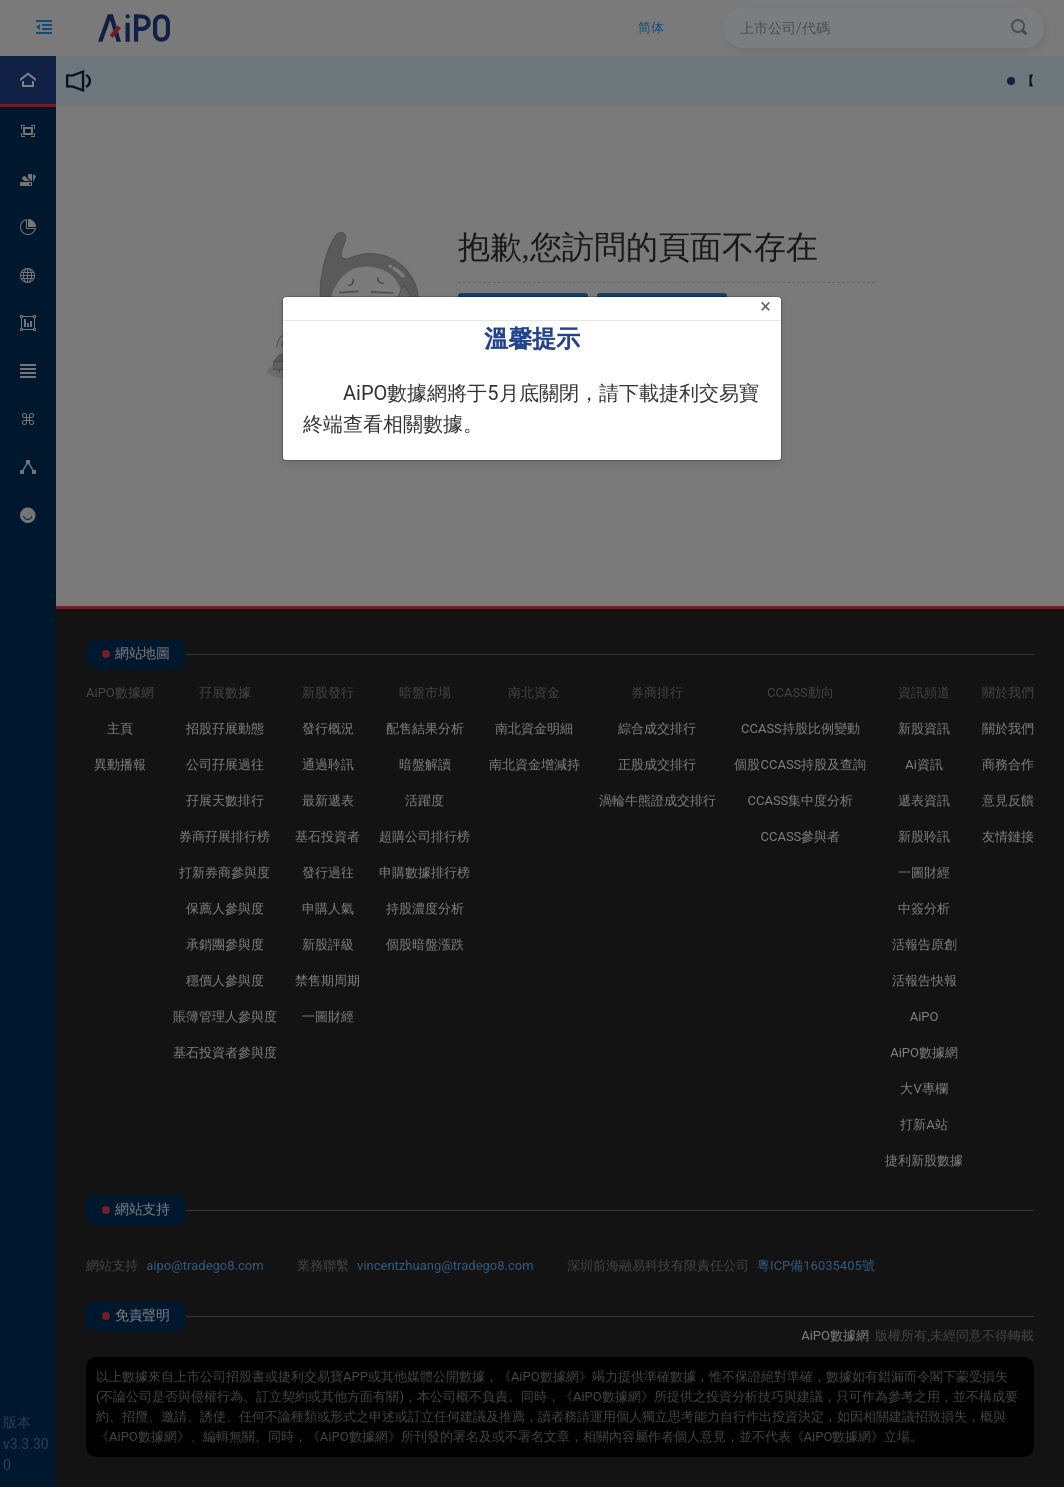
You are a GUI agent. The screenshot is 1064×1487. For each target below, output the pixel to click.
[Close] (765, 306)
